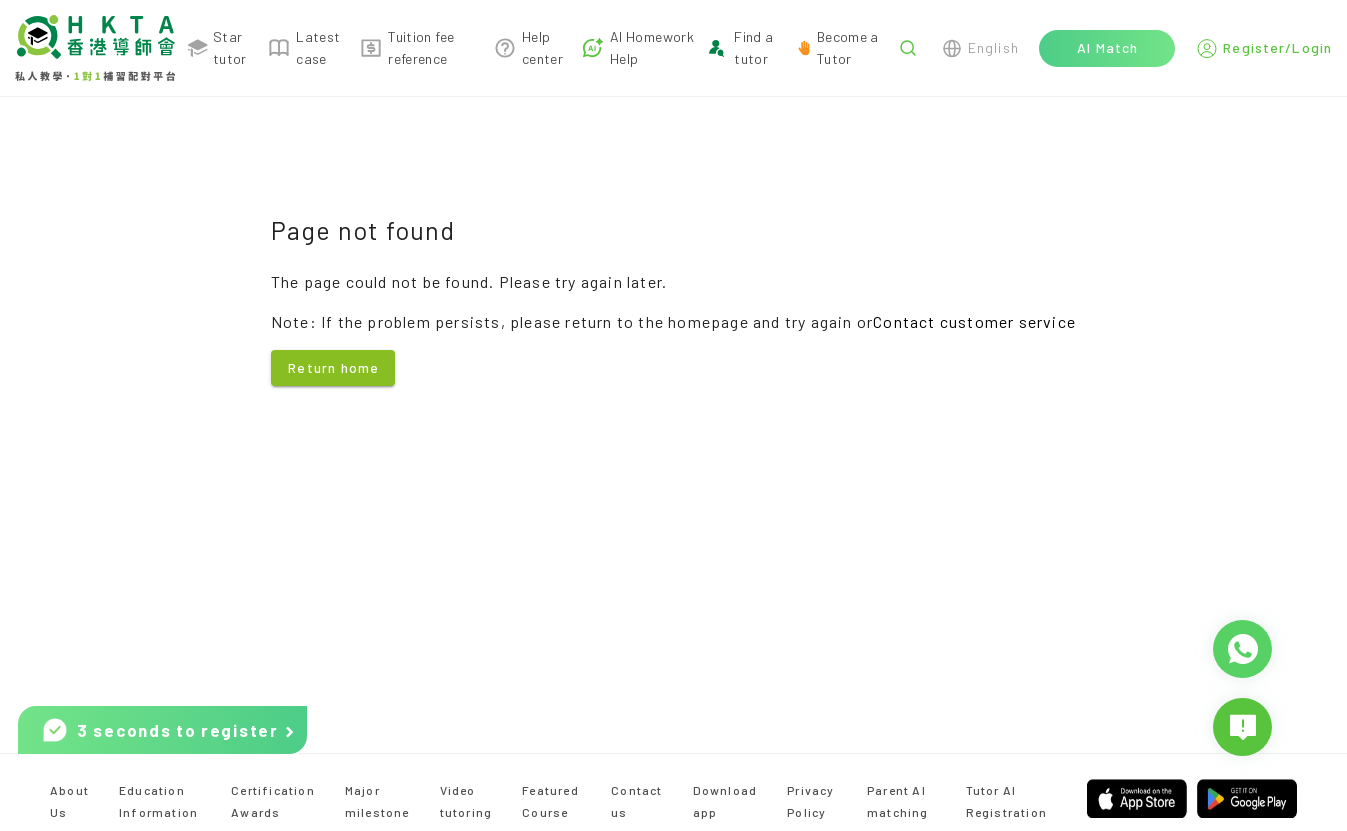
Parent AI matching (898, 801)
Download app (725, 801)
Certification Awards (273, 801)
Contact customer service (974, 321)
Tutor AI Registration (1006, 801)
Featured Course (550, 801)
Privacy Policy (810, 801)
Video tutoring (466, 801)
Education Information (158, 801)
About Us (69, 801)
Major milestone (377, 801)
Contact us (636, 801)
